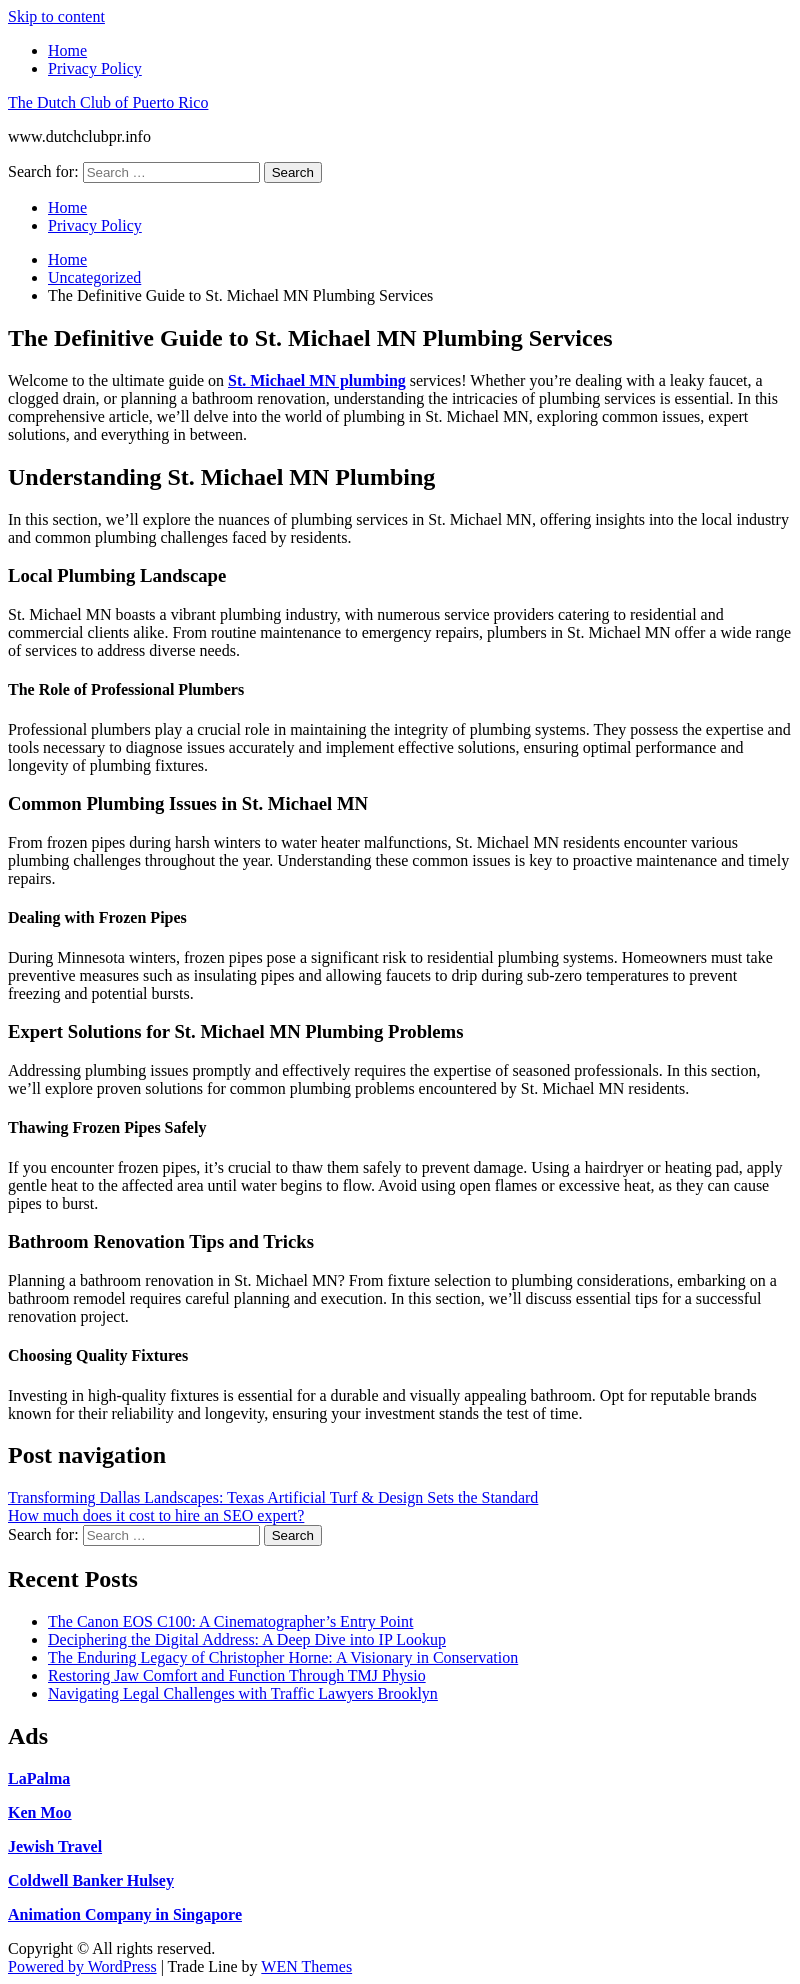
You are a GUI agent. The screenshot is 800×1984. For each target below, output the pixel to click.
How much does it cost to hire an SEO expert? (156, 1515)
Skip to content (56, 16)
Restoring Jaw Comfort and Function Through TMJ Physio (237, 1675)
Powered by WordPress (82, 1966)
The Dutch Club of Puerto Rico (108, 102)
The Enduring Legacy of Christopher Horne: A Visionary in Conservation (283, 1657)
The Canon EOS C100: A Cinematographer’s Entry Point (230, 1621)
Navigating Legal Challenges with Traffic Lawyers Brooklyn (243, 1693)
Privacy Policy (95, 68)
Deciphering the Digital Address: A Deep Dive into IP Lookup (247, 1639)
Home (67, 50)
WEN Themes (306, 1966)
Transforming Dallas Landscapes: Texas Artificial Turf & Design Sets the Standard (273, 1497)
